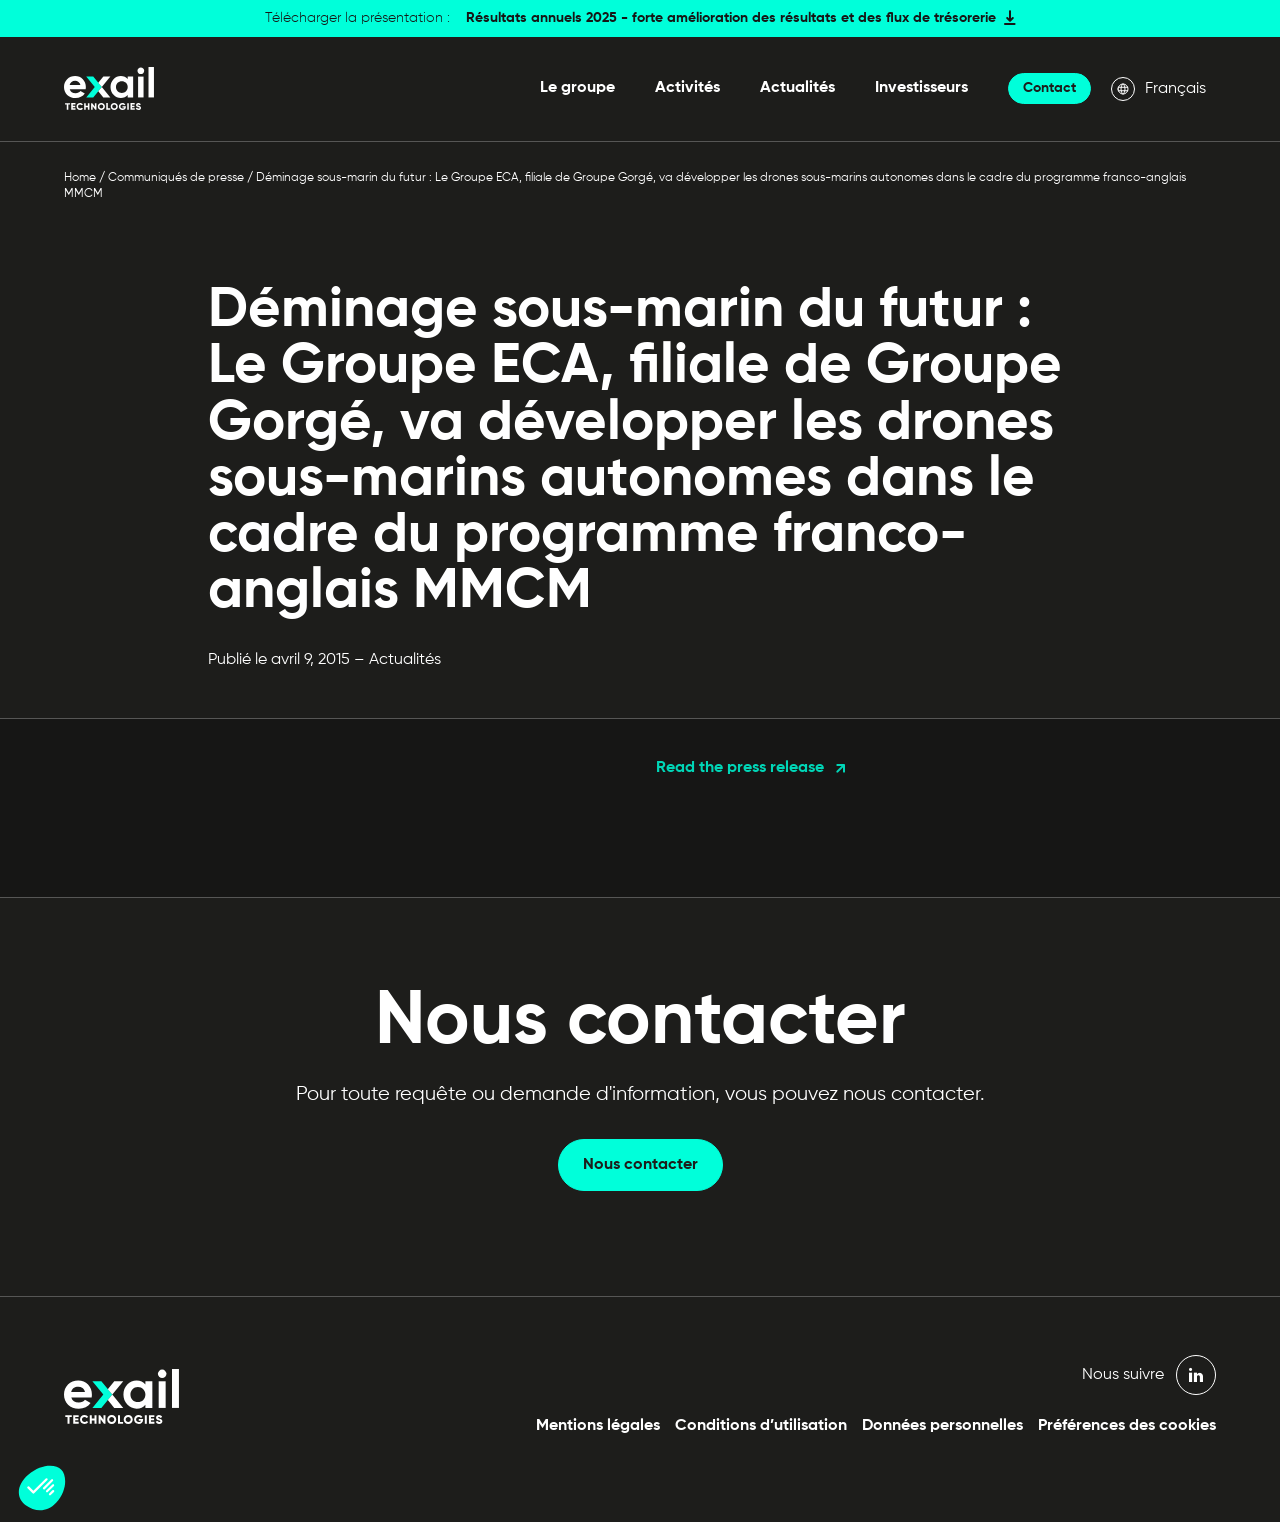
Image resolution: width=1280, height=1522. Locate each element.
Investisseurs (921, 88)
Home (80, 178)
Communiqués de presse (176, 178)
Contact (1049, 88)
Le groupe (577, 88)
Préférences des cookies (1127, 1426)
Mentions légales (598, 1426)
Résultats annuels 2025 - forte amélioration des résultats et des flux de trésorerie (731, 18)
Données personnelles (942, 1426)
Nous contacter (640, 1165)
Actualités (797, 88)
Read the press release (740, 768)
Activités (687, 88)
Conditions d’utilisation (761, 1426)
